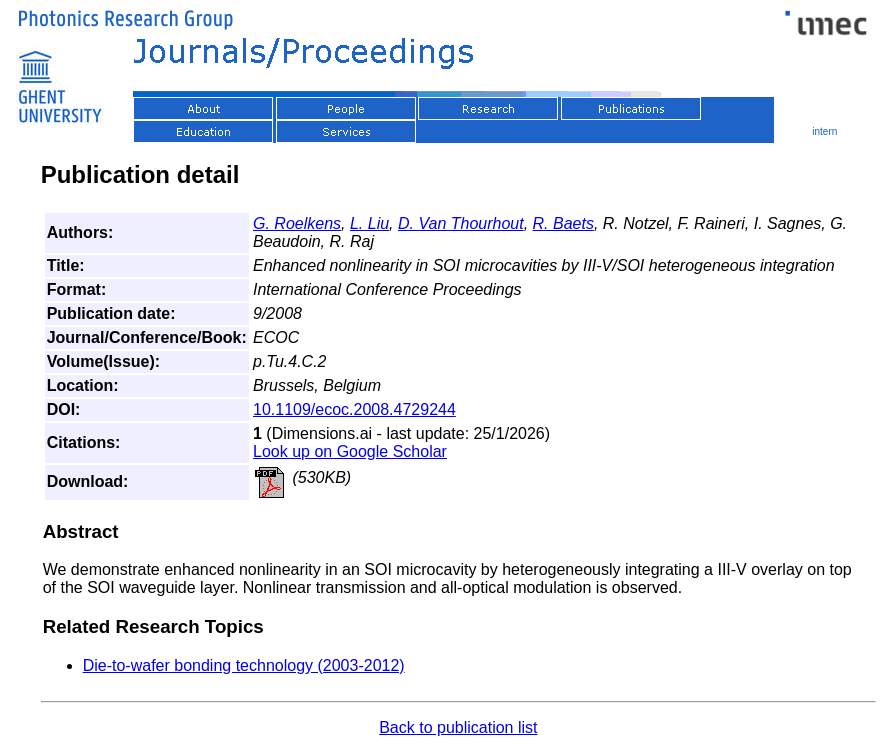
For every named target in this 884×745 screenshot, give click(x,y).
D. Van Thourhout (461, 223)
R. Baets (563, 223)
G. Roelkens (297, 223)
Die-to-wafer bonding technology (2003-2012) (244, 665)
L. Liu (369, 223)
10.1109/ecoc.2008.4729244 (354, 409)
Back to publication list (458, 727)
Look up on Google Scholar (350, 451)
